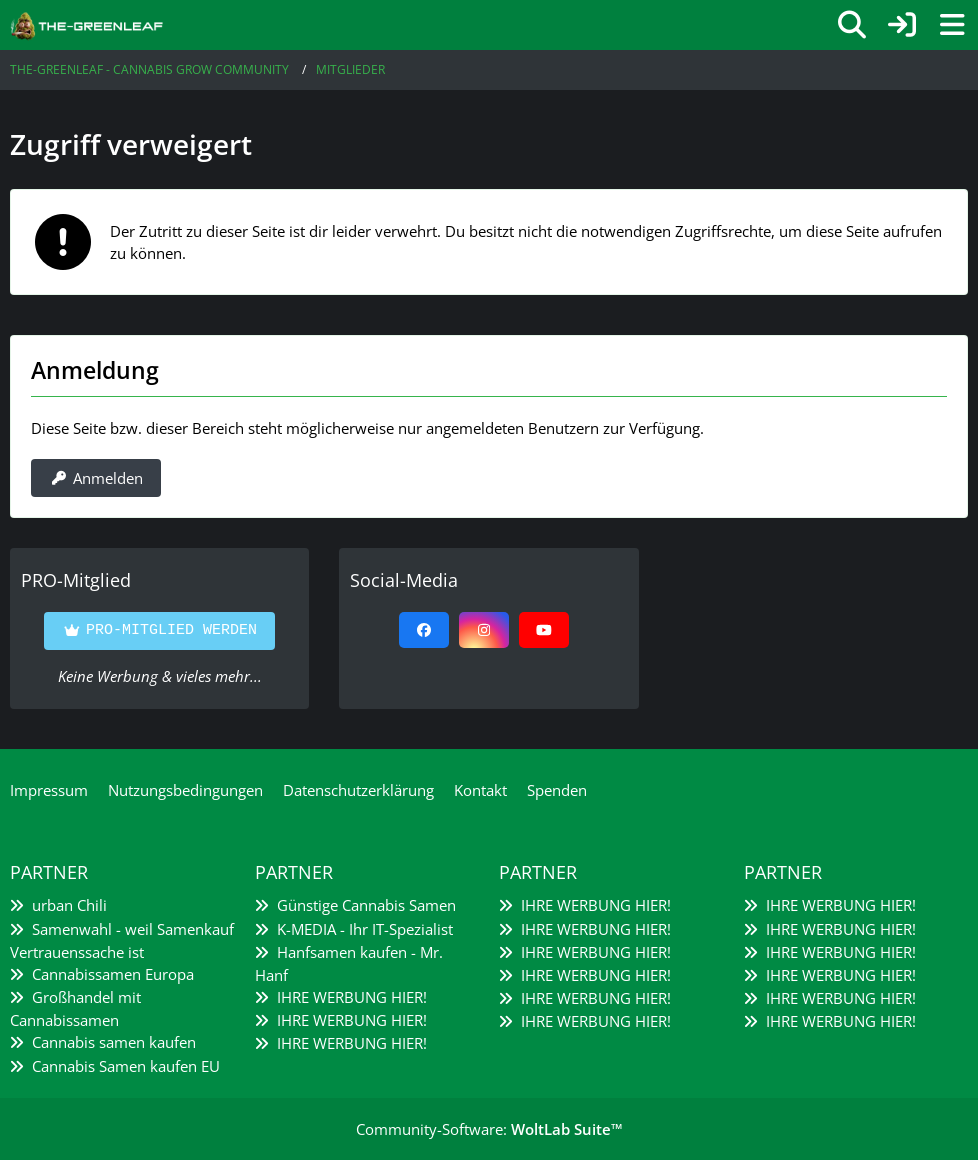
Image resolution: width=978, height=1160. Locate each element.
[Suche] (852, 25)
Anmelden (96, 478)
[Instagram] (484, 630)
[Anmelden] (902, 25)
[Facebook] (424, 630)
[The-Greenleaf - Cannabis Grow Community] (86, 24)
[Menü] (952, 25)
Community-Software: (489, 1129)
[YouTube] (544, 630)
